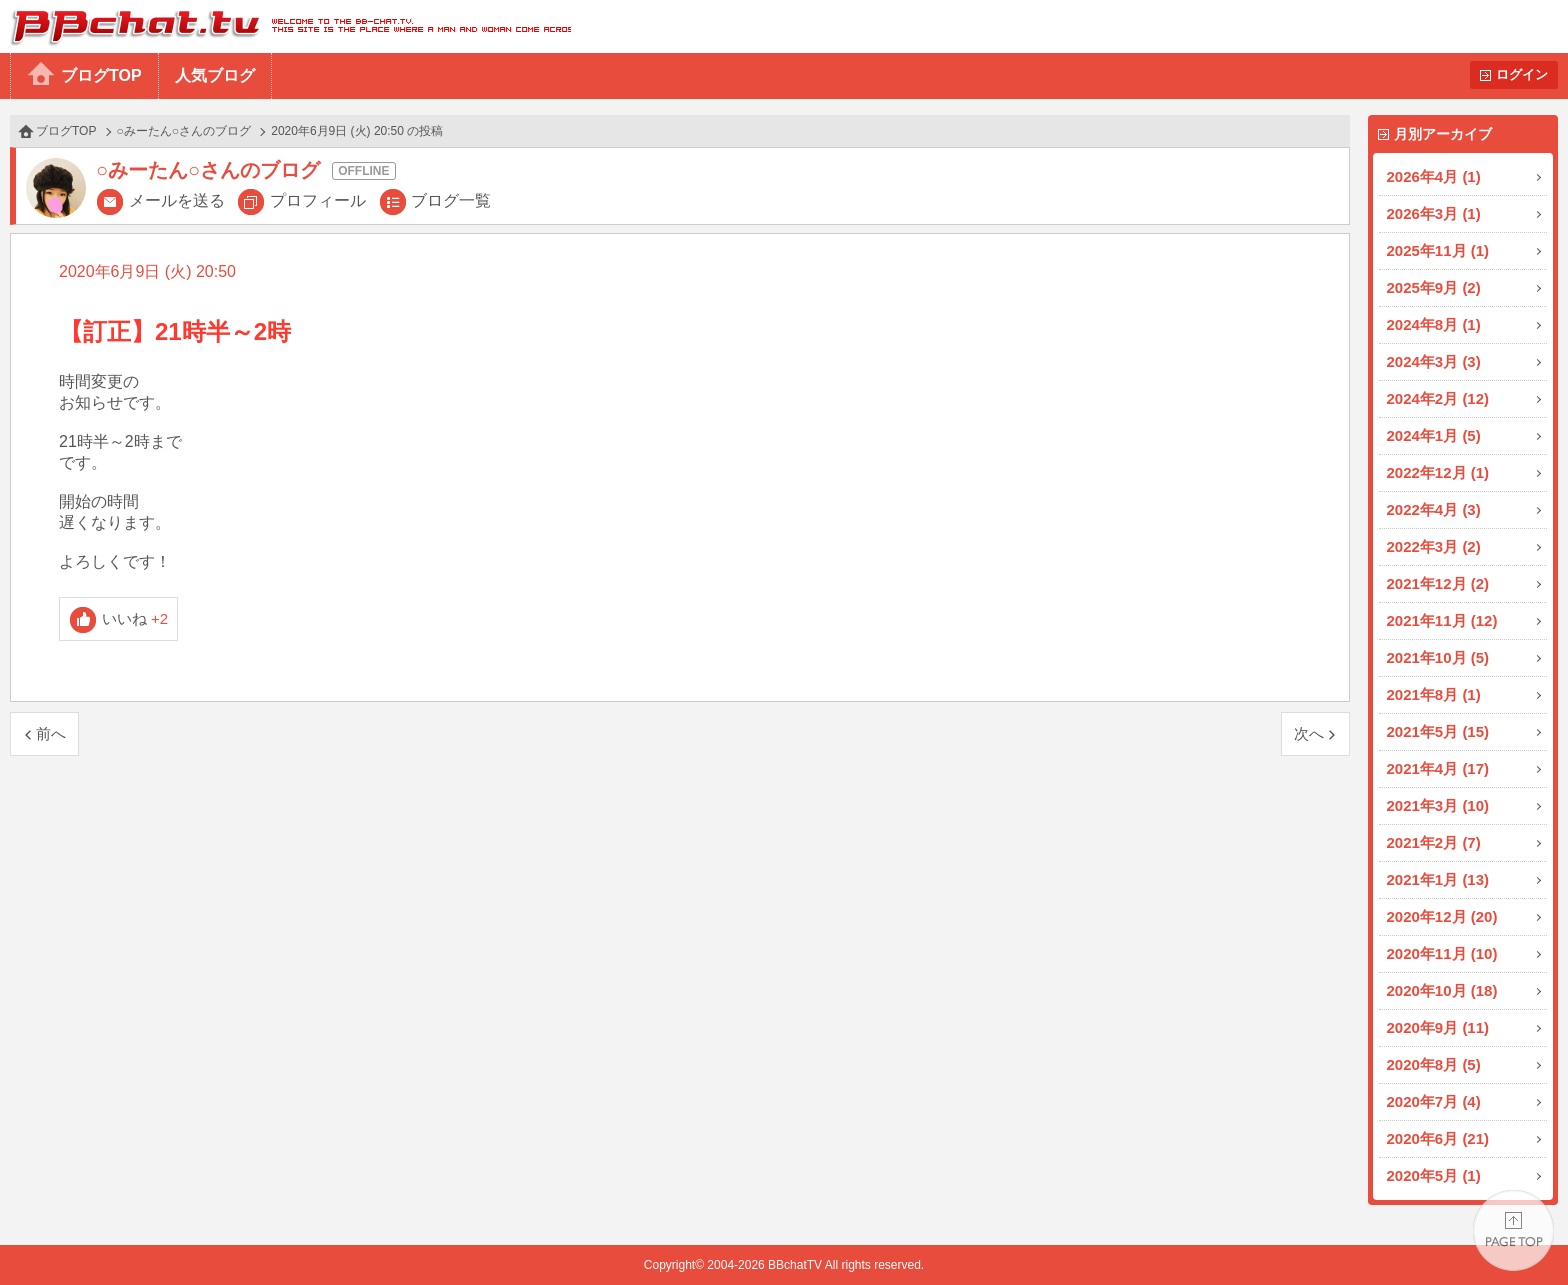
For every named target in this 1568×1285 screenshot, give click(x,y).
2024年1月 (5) (1434, 435)
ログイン (1522, 74)
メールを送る (177, 200)
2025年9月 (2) (1434, 287)
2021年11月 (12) (1442, 620)
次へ (1309, 733)
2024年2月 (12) (1438, 398)
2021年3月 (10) (1438, 805)
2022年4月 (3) (1434, 509)
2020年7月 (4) (1434, 1101)
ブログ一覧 (451, 200)
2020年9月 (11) (1438, 1027)
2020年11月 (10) (1442, 953)
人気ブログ (215, 75)
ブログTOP (101, 75)
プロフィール (318, 200)
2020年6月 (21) (1438, 1138)
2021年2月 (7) (1434, 842)
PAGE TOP (1513, 1230)
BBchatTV (285, 26)
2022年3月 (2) (1434, 546)
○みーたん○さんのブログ (184, 131)
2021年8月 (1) (1434, 694)
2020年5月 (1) (1434, 1175)
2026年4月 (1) (1434, 176)
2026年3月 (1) (1434, 213)
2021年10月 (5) (1438, 657)
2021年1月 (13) (1438, 879)
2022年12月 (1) (1438, 472)
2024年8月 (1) (1434, 324)
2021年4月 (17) (1438, 768)
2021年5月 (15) (1438, 731)
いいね (135, 618)
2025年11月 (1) (1438, 250)
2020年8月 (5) (1434, 1064)
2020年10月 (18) (1442, 990)
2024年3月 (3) (1434, 361)
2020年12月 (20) (1442, 916)
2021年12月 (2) (1438, 583)
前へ (51, 733)
